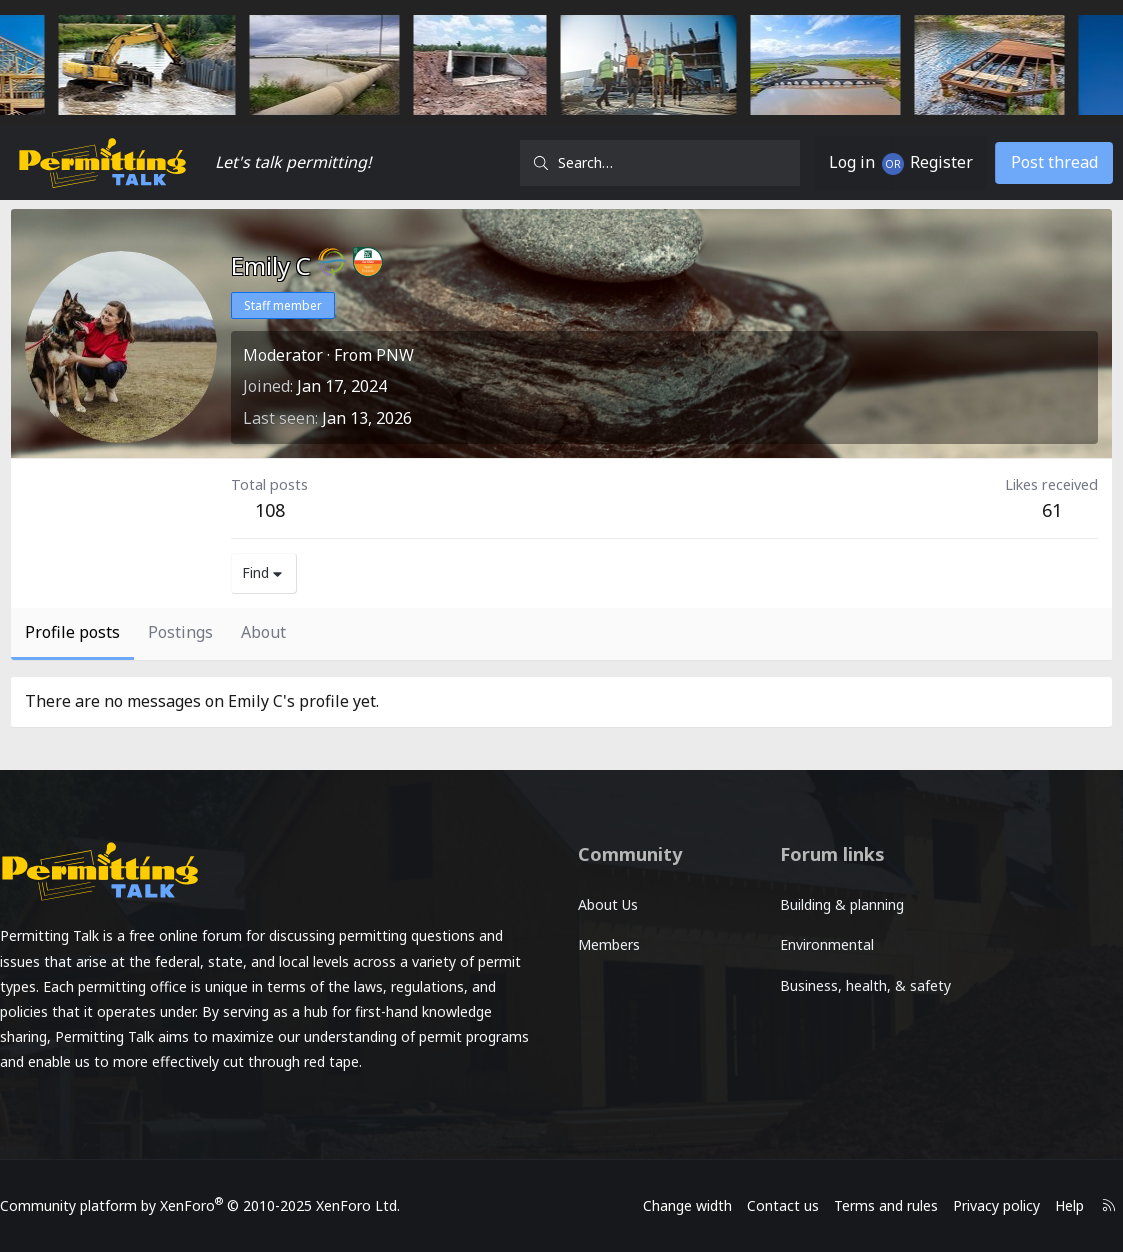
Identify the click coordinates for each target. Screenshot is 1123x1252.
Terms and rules (870, 1205)
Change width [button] (671, 1205)
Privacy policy (980, 1205)
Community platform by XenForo (216, 1205)
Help (1053, 1205)
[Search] (660, 163)
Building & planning (836, 904)
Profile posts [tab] (72, 632)
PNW (395, 355)
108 (270, 510)
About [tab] (263, 632)
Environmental (821, 944)
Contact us (767, 1205)
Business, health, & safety (837, 996)
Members (609, 944)
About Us (608, 904)
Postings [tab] (180, 632)
